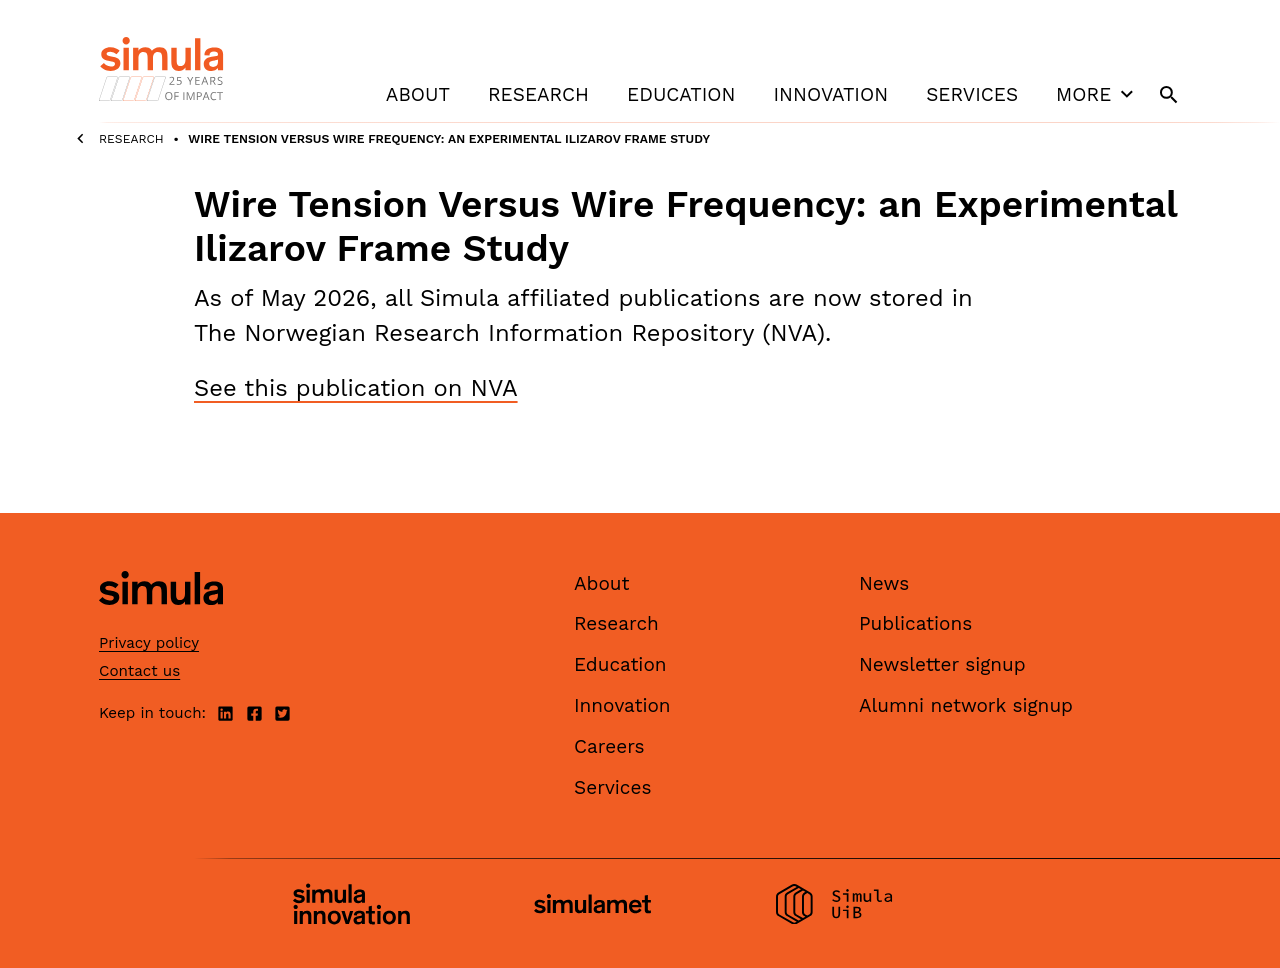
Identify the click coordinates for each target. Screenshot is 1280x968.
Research (538, 94)
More (1097, 94)
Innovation (830, 94)
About (418, 94)
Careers (609, 746)
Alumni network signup (966, 705)
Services (972, 94)
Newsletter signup (942, 664)
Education (681, 94)
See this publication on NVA (356, 388)
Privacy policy (149, 643)
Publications (915, 623)
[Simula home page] (161, 621)
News (884, 583)
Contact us (139, 671)
